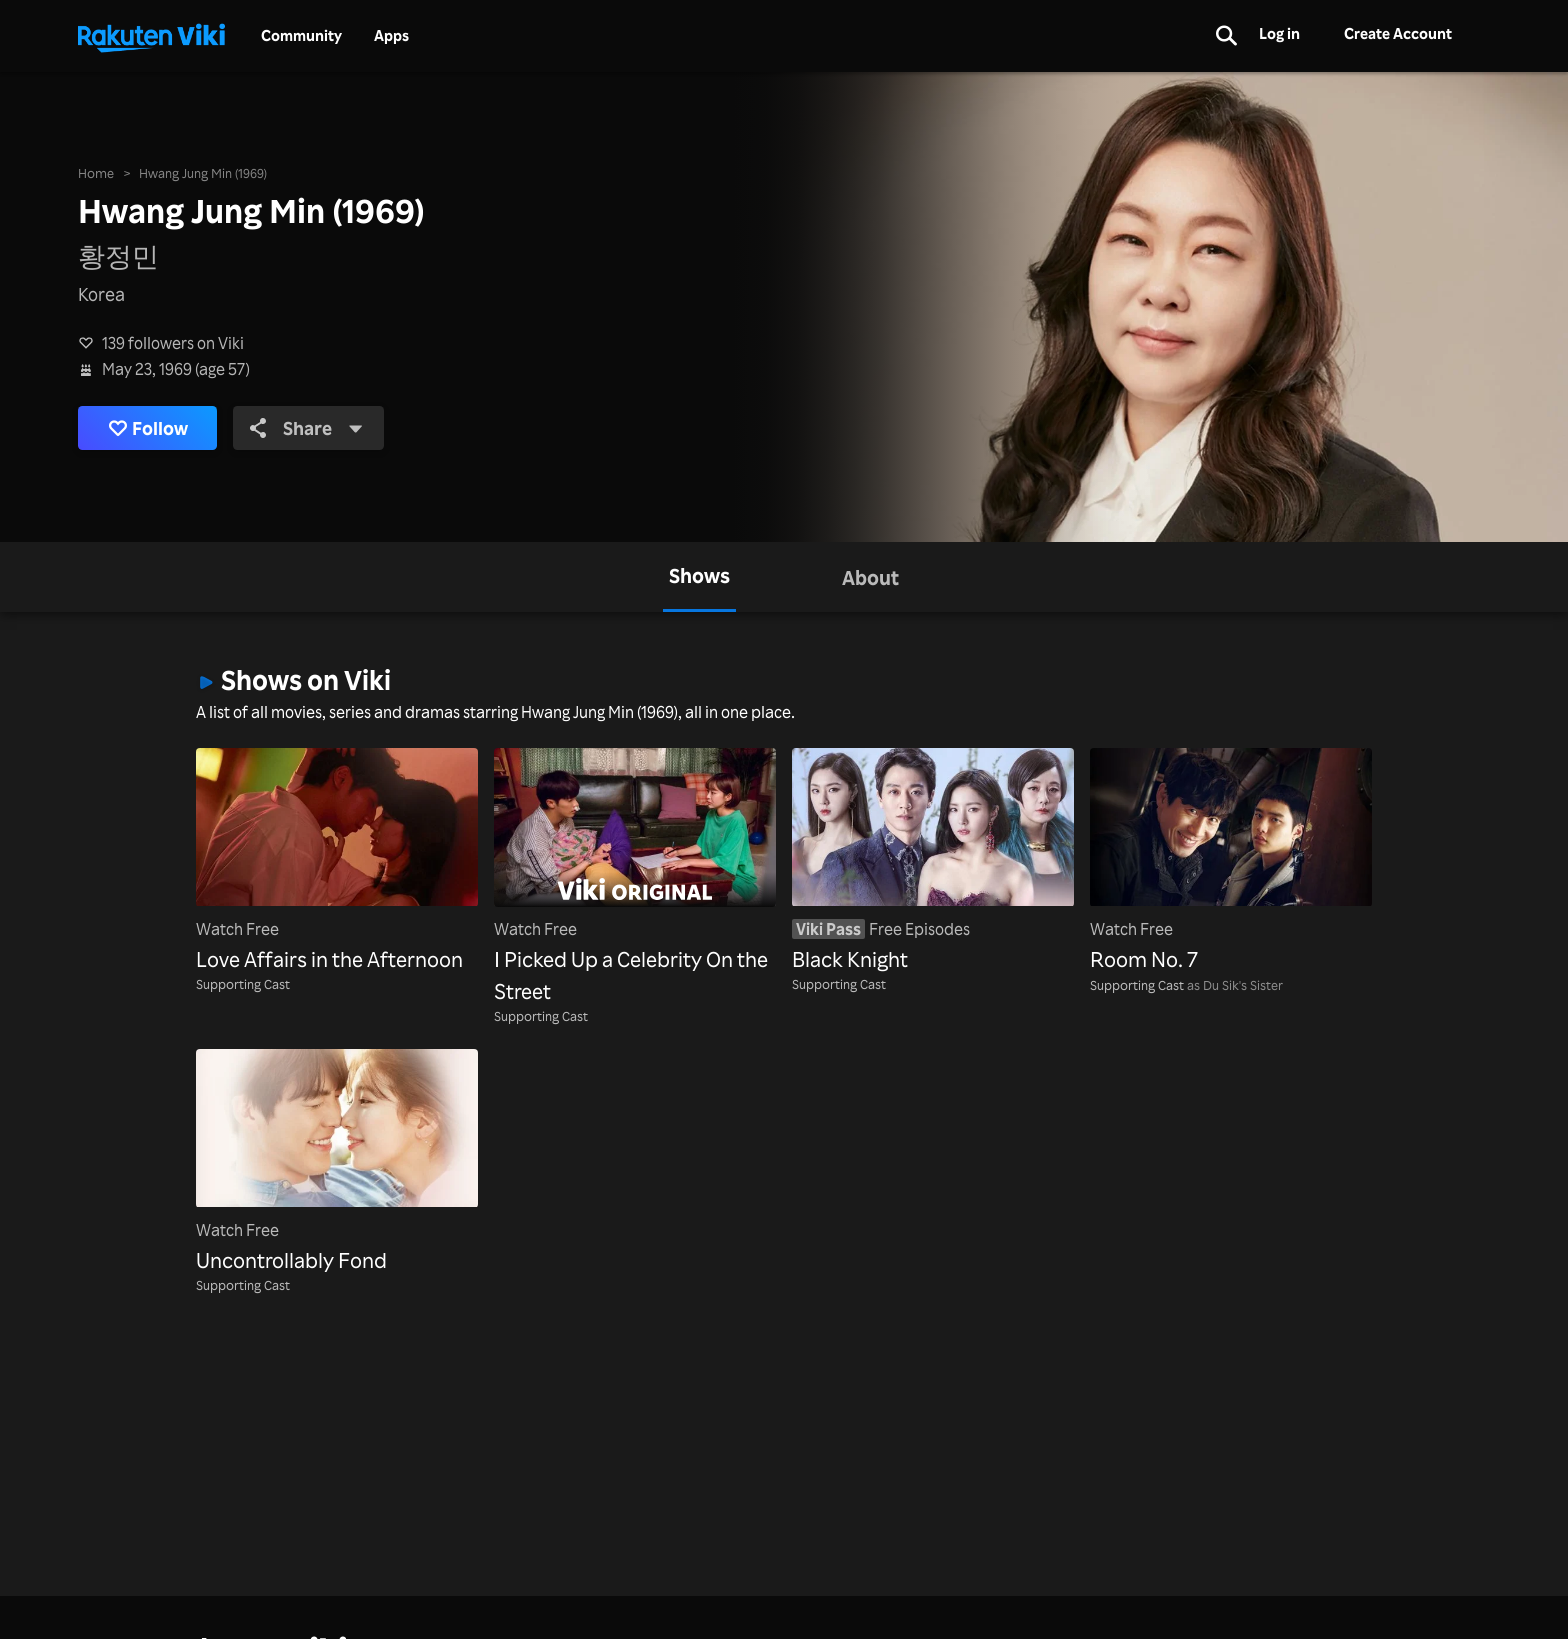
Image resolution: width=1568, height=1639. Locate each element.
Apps (391, 36)
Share (306, 428)
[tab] (699, 577)
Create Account (1398, 33)
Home (96, 172)
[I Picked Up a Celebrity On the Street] (635, 877)
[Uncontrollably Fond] (337, 1162)
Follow (148, 428)
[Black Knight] (933, 861)
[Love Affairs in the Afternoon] (337, 861)
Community (301, 36)
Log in (1279, 33)
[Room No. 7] (1231, 861)
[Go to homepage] (151, 36)
